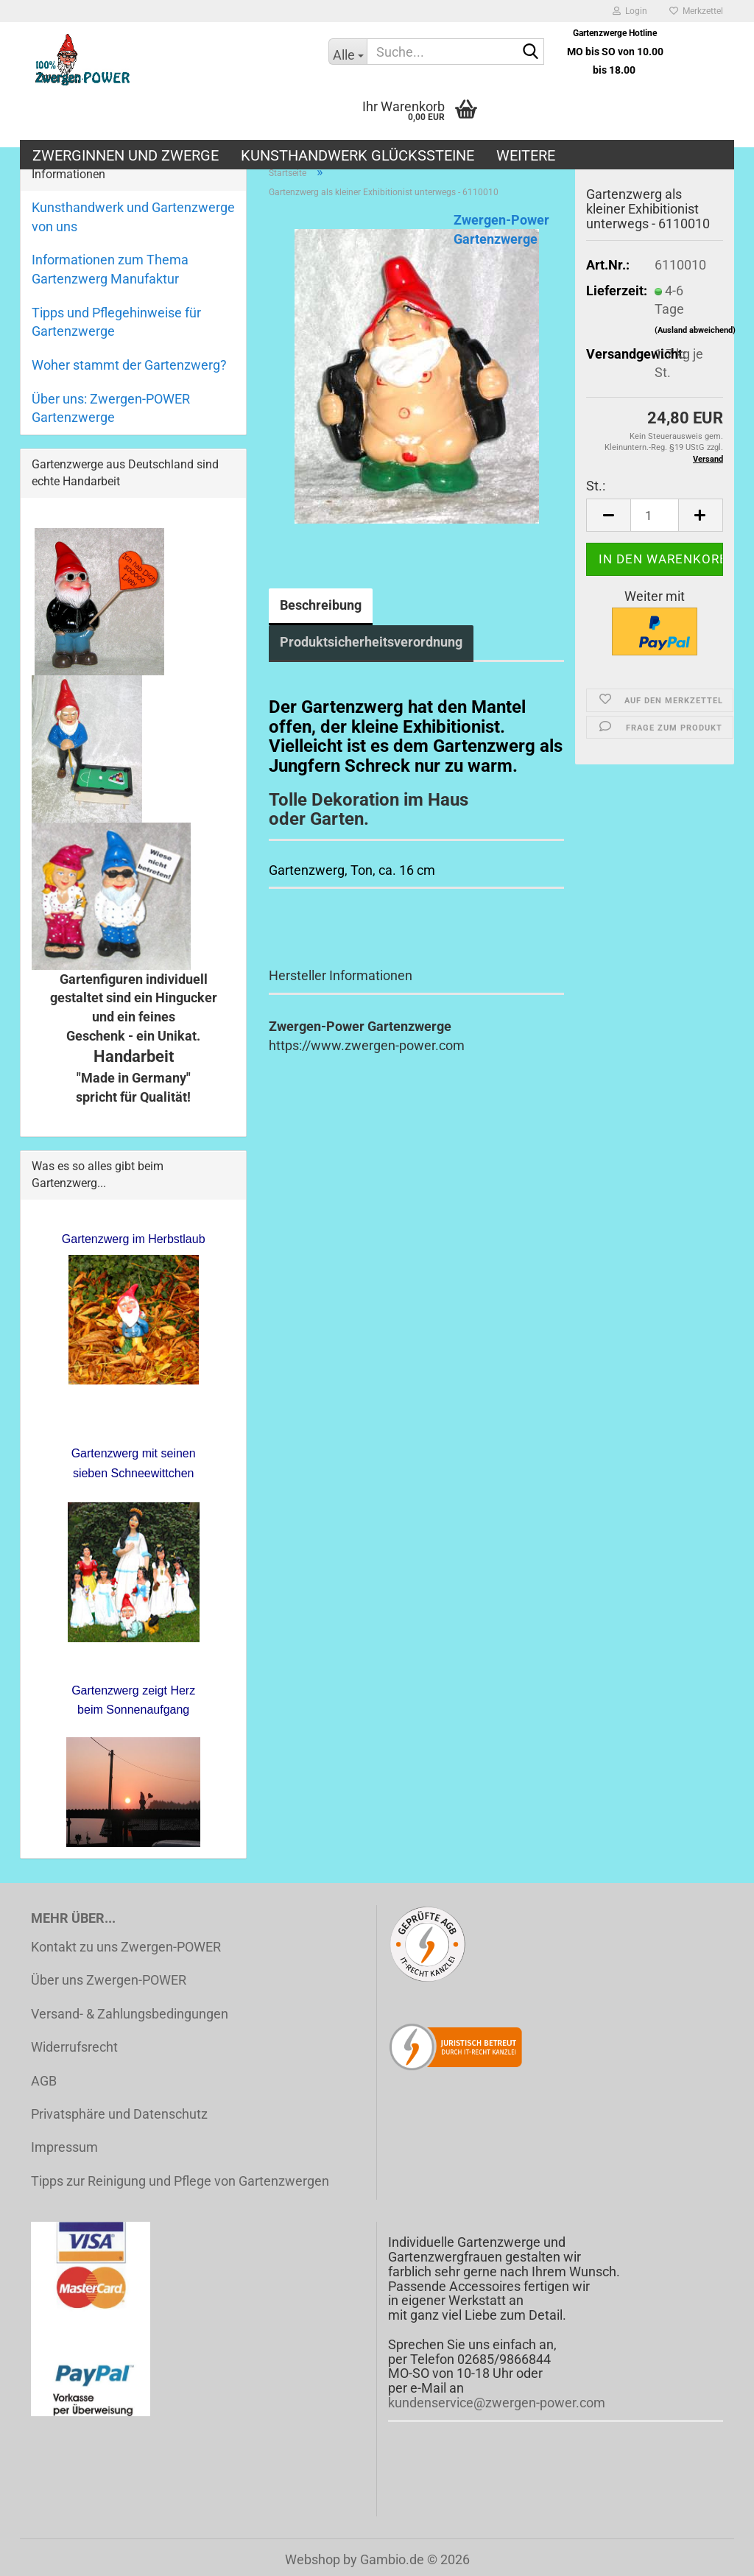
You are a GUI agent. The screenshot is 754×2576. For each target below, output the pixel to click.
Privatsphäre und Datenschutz (119, 2114)
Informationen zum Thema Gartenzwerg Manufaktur (110, 269)
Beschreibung (321, 605)
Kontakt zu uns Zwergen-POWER (126, 1946)
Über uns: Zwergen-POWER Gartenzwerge (111, 408)
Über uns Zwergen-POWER (108, 1980)
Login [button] (630, 11)
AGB (44, 2080)
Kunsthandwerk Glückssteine (357, 155)
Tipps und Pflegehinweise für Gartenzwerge (116, 322)
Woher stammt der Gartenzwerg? (129, 365)
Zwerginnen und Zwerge (125, 155)
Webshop (312, 2559)
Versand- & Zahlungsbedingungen (129, 2013)
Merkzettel (696, 11)
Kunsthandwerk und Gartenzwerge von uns (133, 217)
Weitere (525, 155)
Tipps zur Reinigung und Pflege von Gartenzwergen (180, 2181)
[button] (608, 515)
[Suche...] (347, 51)
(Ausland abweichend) (695, 330)
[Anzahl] (654, 515)
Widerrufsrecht (74, 2047)
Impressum (64, 2147)
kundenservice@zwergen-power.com (496, 2402)
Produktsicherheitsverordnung (371, 642)
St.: (595, 485)
